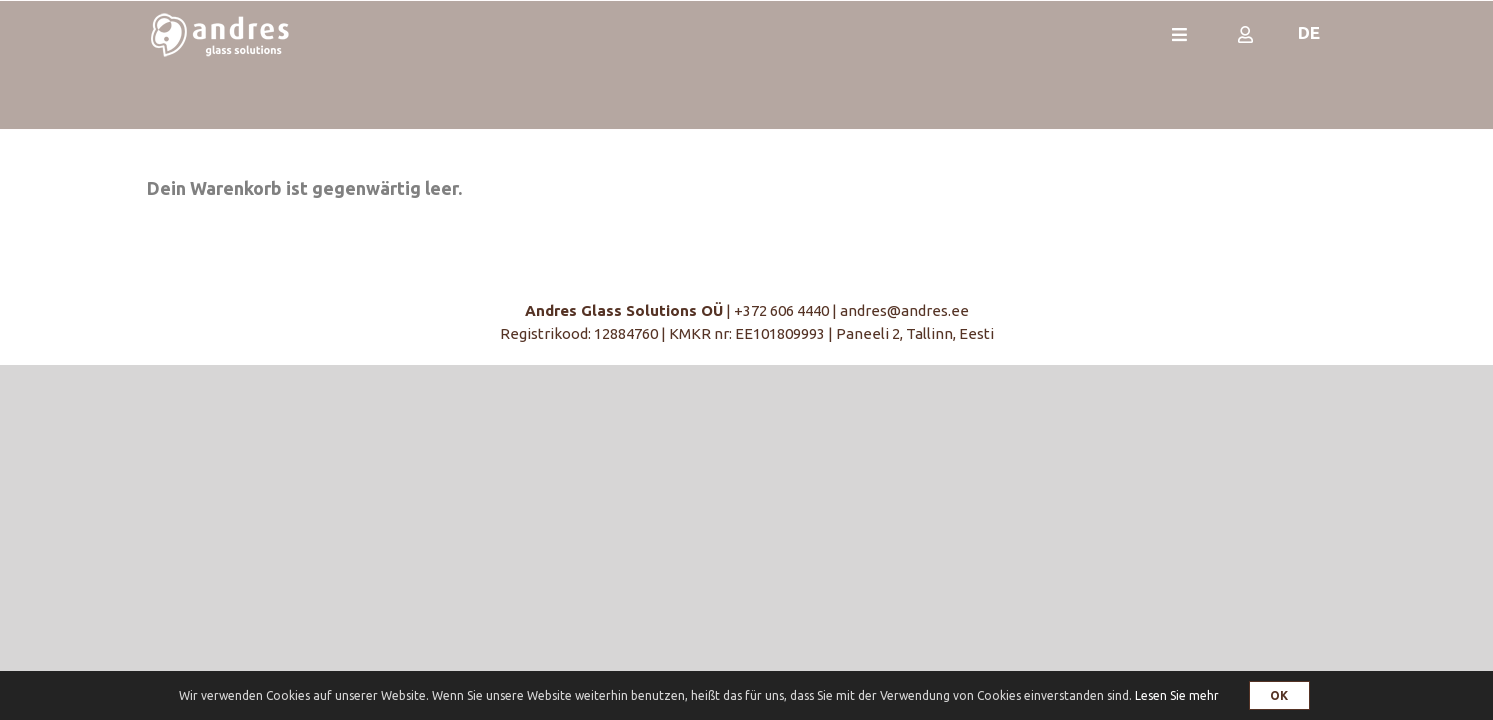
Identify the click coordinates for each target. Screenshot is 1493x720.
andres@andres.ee (904, 310)
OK (1279, 695)
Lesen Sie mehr (1177, 695)
